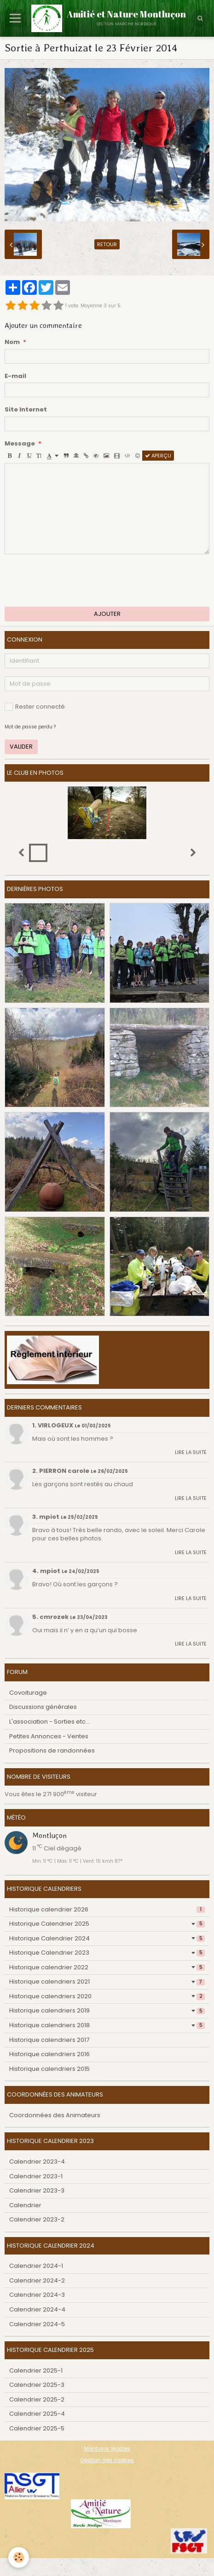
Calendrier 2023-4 (37, 2161)
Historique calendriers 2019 (107, 2010)
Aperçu (158, 455)
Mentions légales (107, 2448)
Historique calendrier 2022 (107, 1967)
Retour (107, 244)
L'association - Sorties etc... (49, 1721)
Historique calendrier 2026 (107, 1909)
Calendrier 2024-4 (37, 2309)
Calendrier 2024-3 (37, 2294)
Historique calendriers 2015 (49, 2068)
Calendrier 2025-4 (37, 2413)
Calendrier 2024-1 (36, 2265)
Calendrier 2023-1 (36, 2176)
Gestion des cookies (107, 2460)
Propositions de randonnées (52, 1750)
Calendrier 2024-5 (37, 2324)
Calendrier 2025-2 (36, 2399)
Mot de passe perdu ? (30, 726)
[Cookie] (18, 2557)
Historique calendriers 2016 (49, 2054)
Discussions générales (43, 1706)
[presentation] (75, 580)
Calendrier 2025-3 (36, 2384)
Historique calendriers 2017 (49, 2039)
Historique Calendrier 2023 (107, 1952)
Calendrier (25, 2205)
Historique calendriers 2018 (107, 2025)
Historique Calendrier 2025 (107, 1923)
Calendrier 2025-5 (36, 2428)
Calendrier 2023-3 (36, 2190)
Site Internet (26, 410)
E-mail (15, 376)
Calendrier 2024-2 (37, 2280)
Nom (12, 342)
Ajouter (107, 613)
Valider (21, 746)
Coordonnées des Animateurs (54, 2115)
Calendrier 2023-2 (36, 2219)
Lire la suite (191, 1452)
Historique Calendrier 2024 (107, 1938)
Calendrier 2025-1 (36, 2370)
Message (20, 444)
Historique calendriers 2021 (107, 1981)
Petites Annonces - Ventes (48, 1736)
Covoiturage (28, 1692)
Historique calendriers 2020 (107, 1996)
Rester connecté (35, 706)
